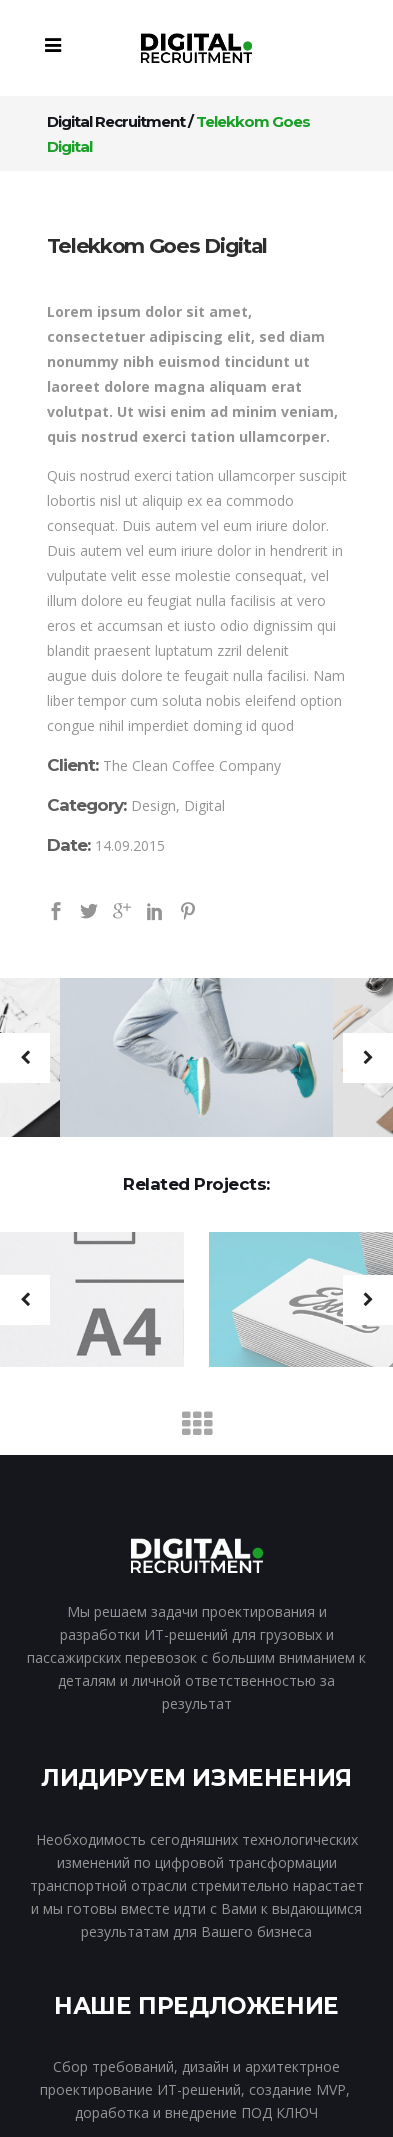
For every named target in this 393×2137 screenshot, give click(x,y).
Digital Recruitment (116, 121)
